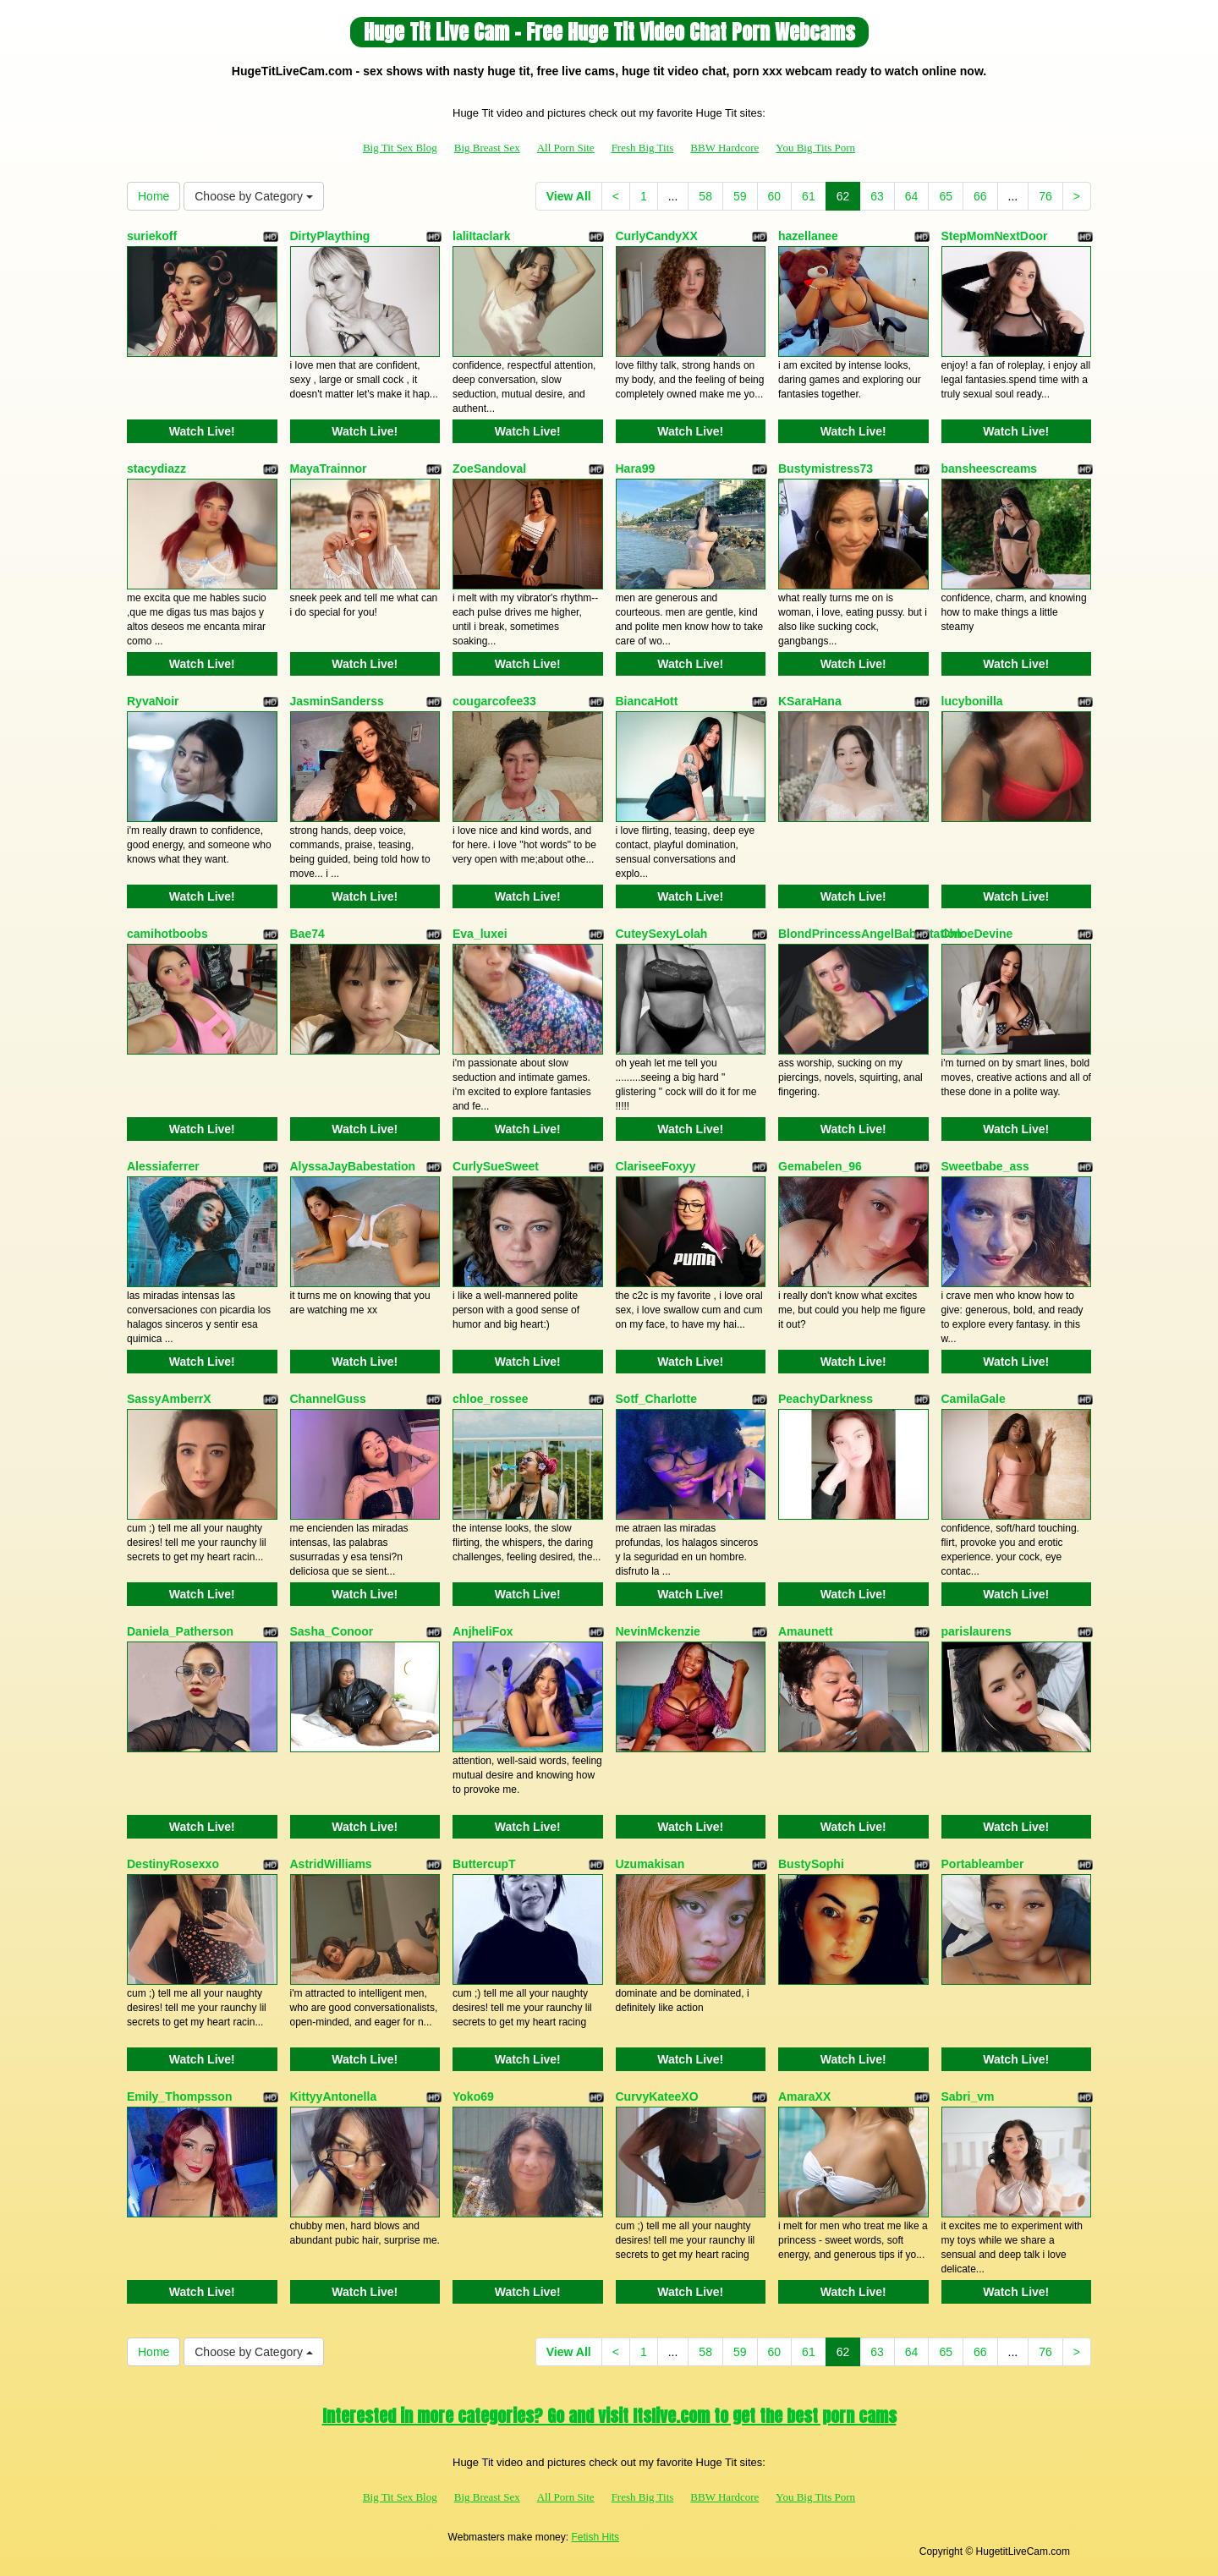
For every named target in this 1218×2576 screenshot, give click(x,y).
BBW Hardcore (724, 147)
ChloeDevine (977, 933)
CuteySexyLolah (662, 933)
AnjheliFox (483, 1631)
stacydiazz (156, 468)
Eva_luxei (480, 933)
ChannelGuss (328, 1399)
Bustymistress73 (825, 468)
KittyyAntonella (333, 2096)
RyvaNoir (152, 701)
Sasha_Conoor (332, 1631)
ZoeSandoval (489, 468)
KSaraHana (810, 701)
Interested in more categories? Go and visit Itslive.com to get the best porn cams (609, 2416)
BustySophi (811, 1864)
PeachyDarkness (825, 1399)
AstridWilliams (331, 1864)
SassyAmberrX (169, 1399)
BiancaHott (647, 701)
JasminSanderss (337, 701)
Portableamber (982, 1864)
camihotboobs (167, 933)
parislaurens (976, 1631)
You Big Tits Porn (815, 147)
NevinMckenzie (658, 1631)
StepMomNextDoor (994, 236)
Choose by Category (254, 196)
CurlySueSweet (496, 1166)
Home (153, 196)
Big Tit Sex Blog (400, 147)
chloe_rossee (491, 1399)
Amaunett (805, 1631)
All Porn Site (566, 147)
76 (1045, 196)
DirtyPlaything (330, 236)
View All (568, 196)
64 (912, 196)
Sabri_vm (968, 2096)
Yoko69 (473, 2096)
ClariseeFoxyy (656, 1166)
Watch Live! (202, 431)
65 (945, 196)
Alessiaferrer (163, 1166)
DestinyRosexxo (173, 1864)
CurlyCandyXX (657, 236)
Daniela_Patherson (180, 1631)
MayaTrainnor (328, 468)
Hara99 (636, 468)
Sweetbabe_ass (985, 1166)
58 (705, 196)
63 (877, 196)
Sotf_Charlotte (656, 1399)
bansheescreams (989, 468)
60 (775, 196)
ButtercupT (484, 1864)
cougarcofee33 (494, 701)
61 (808, 196)
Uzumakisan (650, 1864)
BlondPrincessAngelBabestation (870, 933)
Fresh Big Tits (643, 147)
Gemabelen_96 (820, 1166)
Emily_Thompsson (179, 2096)
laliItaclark (482, 236)
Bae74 (307, 933)
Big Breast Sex (487, 147)
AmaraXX (804, 2096)
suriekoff (152, 236)
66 (980, 196)
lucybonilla (972, 701)
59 (740, 196)
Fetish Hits (595, 2537)
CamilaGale (973, 1399)
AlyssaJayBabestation (353, 1166)
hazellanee (808, 236)
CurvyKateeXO (657, 2096)
